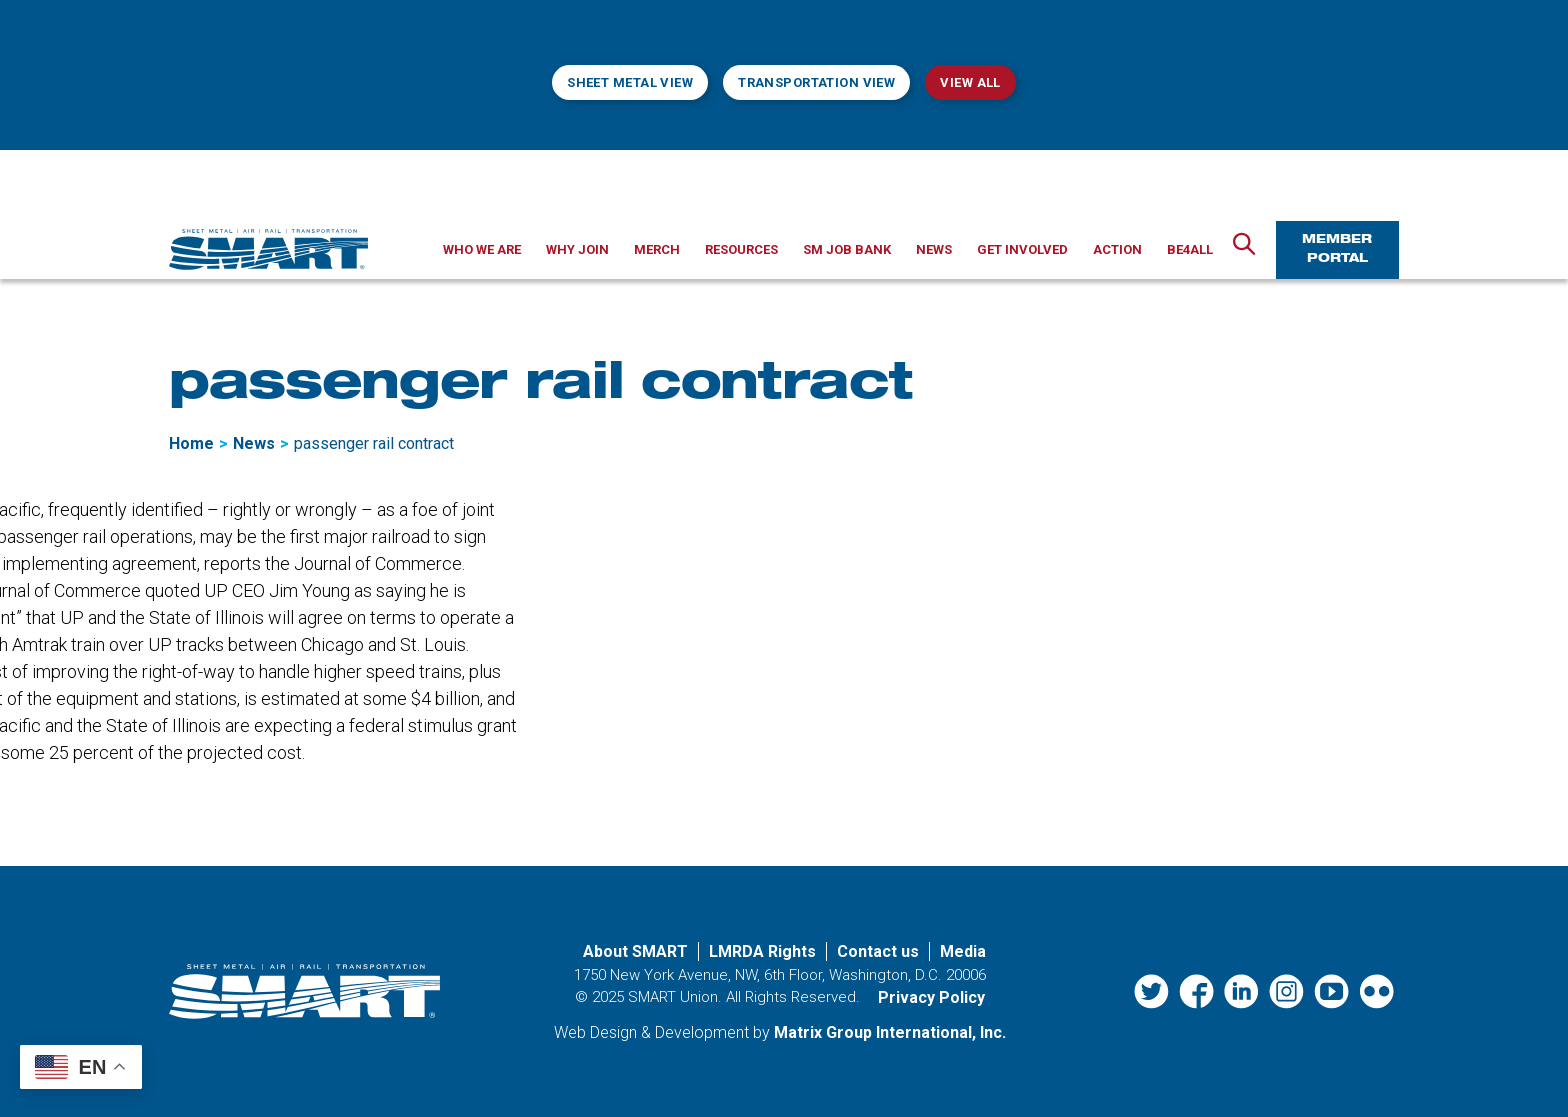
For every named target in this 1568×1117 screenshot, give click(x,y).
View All (970, 82)
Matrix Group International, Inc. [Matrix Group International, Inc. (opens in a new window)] (890, 1032)
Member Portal (1337, 249)
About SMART (635, 951)
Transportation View (816, 82)
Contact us (878, 951)
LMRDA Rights (762, 951)
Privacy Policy (931, 997)
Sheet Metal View (630, 82)
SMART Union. (675, 997)
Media (963, 951)
